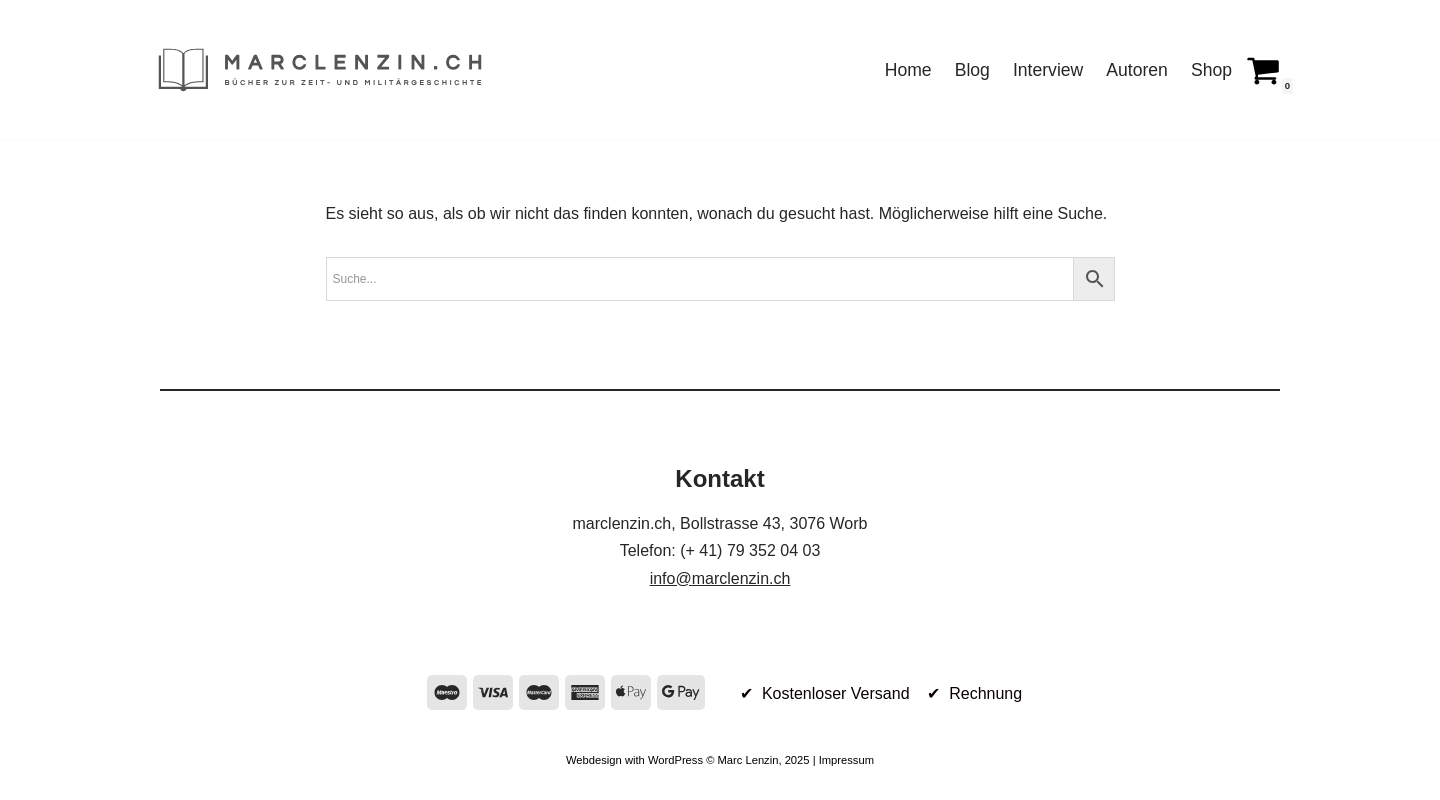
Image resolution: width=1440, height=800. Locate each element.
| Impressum (842, 760)
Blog (972, 70)
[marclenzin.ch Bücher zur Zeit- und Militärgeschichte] (320, 70)
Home (908, 70)
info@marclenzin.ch (720, 578)
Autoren (1137, 70)
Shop (1211, 70)
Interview (1048, 70)
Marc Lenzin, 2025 (763, 760)
